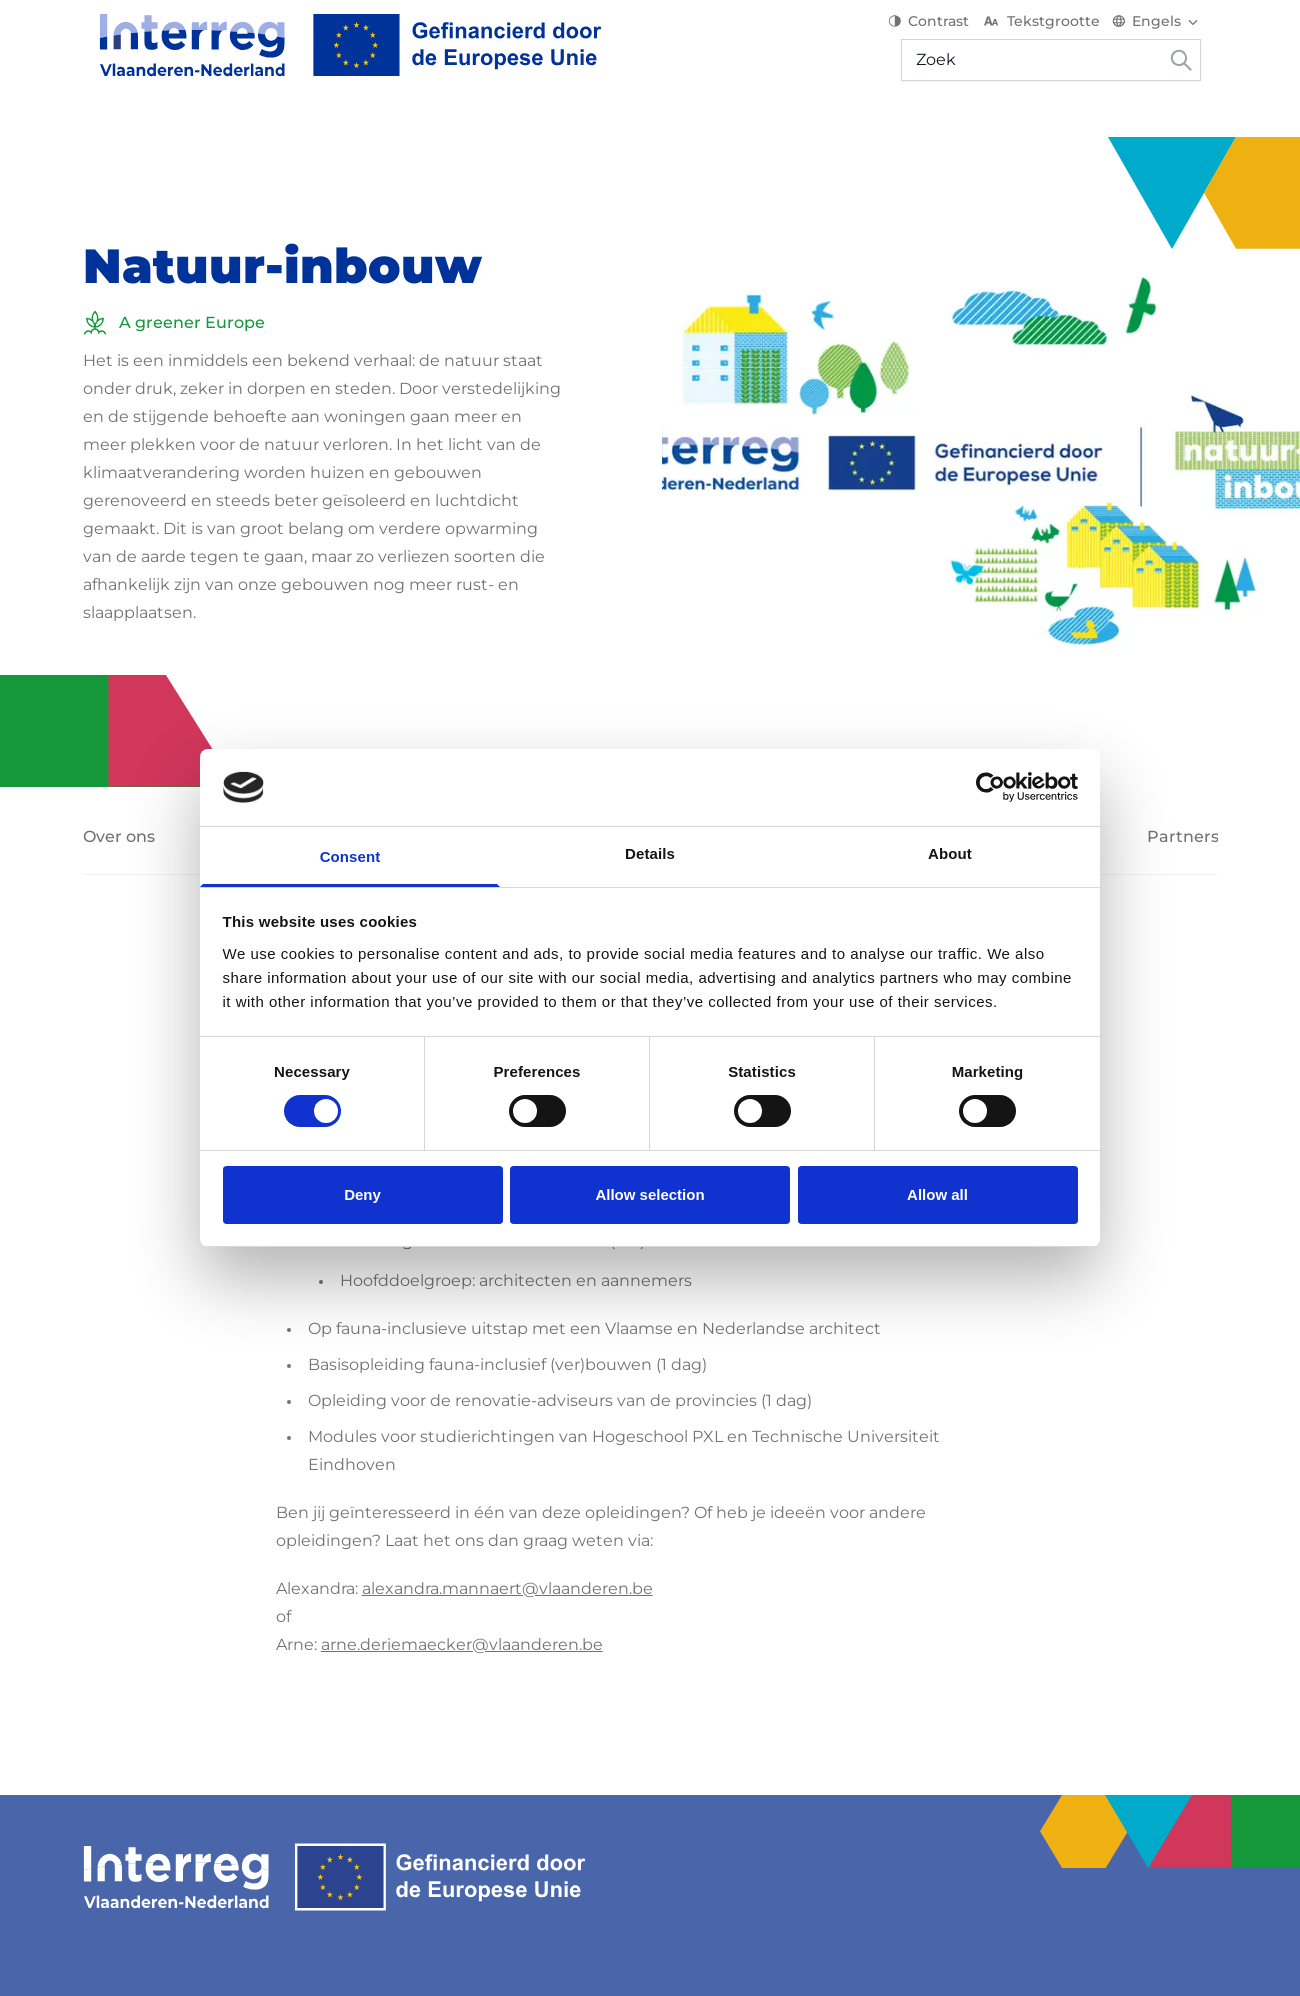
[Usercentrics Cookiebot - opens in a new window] (990, 787)
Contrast (945, 30)
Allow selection (649, 1194)
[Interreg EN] (334, 54)
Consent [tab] (350, 856)
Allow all (937, 1194)
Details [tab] (650, 853)
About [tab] (950, 853)
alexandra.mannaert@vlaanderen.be (507, 1561)
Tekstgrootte (1057, 30)
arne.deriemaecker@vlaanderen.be (462, 1617)
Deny (362, 1194)
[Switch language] (1173, 30)
